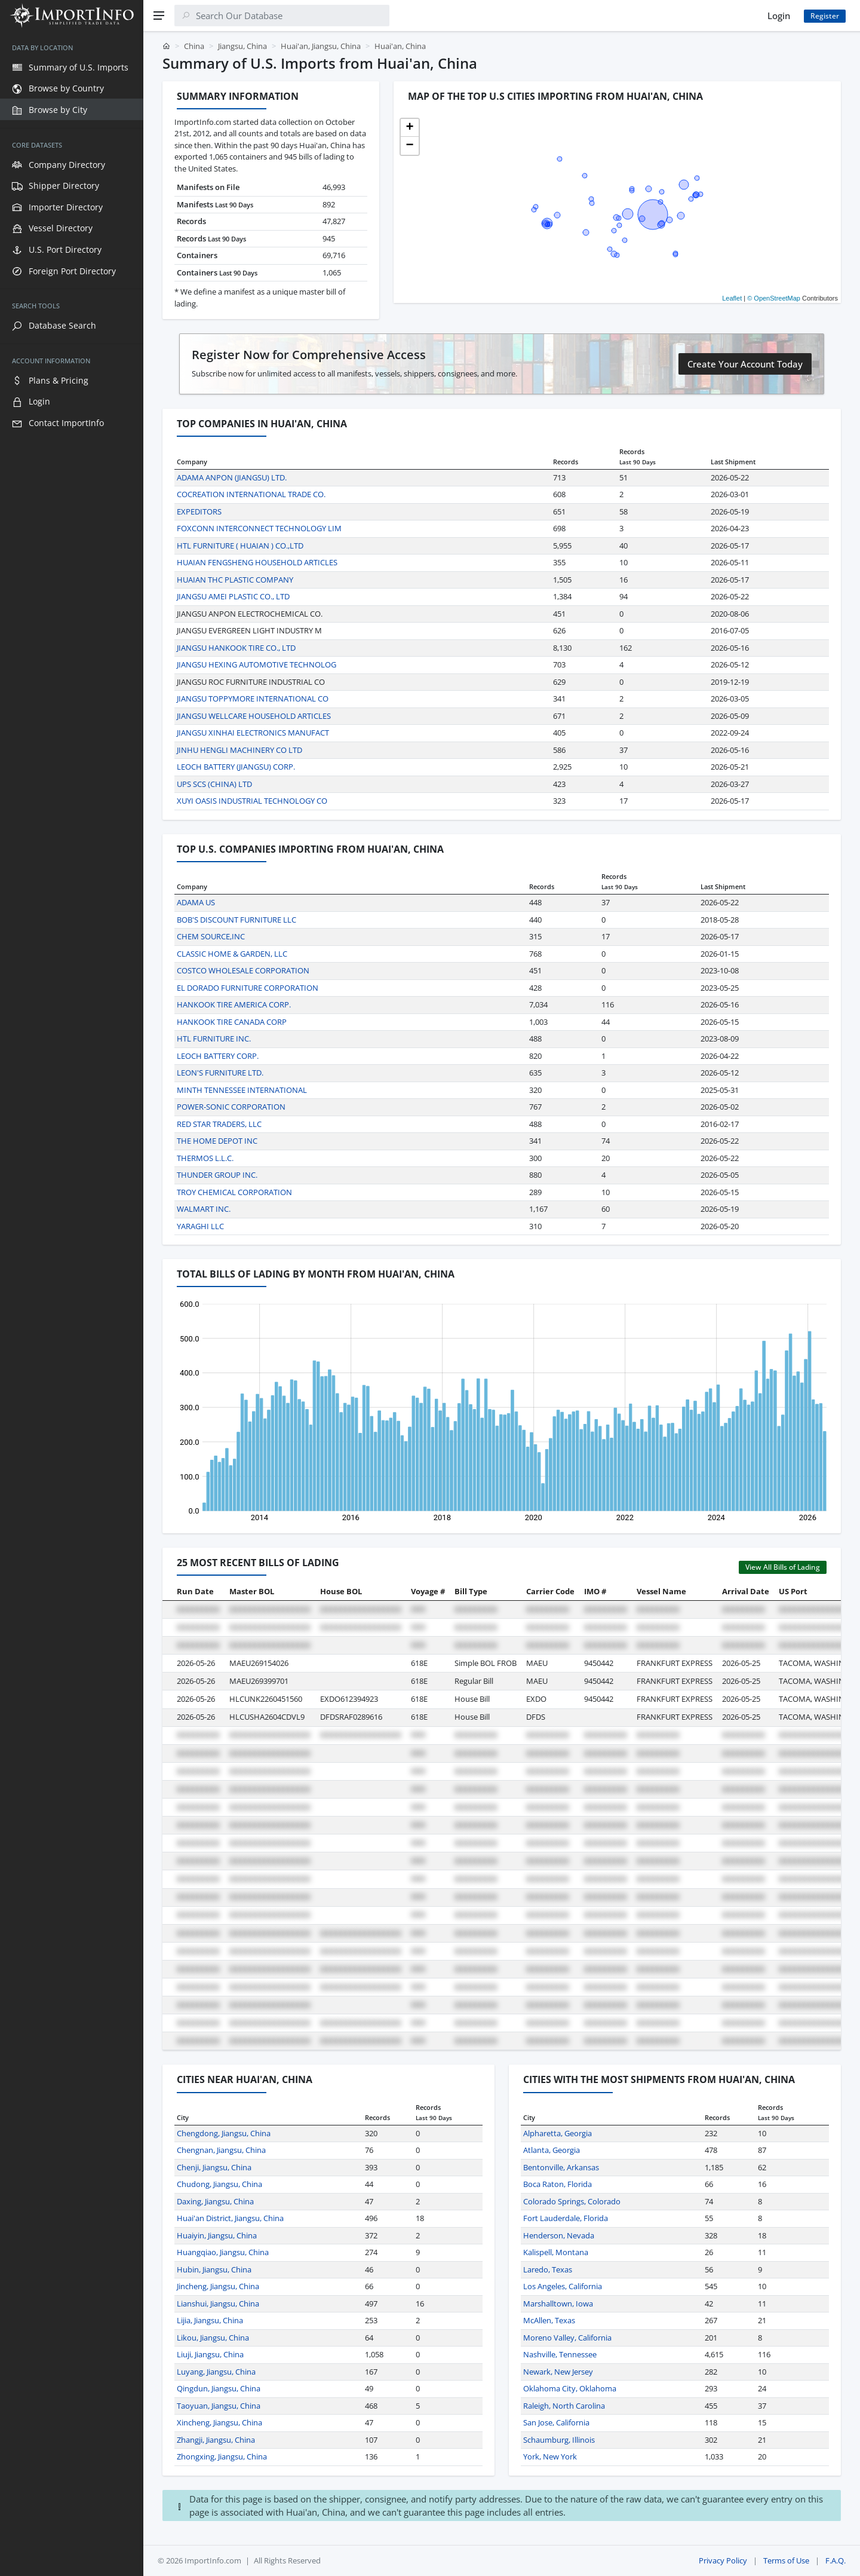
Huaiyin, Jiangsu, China (217, 2235)
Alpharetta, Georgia (557, 2133)
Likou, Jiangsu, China (213, 2337)
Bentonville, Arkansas (561, 2167)
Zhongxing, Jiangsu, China (222, 2456)
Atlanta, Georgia (551, 2150)
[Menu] (159, 15)
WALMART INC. (204, 1208)
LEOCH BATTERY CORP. (218, 1055)
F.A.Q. (835, 2560)
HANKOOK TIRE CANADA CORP (232, 1021)
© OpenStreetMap (773, 298)
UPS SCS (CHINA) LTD (214, 784)
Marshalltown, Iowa (558, 2303)
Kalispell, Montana (555, 2252)
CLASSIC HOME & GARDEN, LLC (232, 953)
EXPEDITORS (199, 511)
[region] (71, 1303)
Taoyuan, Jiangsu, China (218, 2405)
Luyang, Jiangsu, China (216, 2371)
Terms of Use (786, 2560)
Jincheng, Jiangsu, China (218, 2286)
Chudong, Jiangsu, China (219, 2184)
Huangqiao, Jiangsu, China (223, 2252)
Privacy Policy (723, 2560)
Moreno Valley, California (567, 2337)
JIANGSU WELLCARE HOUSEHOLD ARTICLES (254, 715)
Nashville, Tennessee (560, 2354)
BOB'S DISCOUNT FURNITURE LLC (236, 919)
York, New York (550, 2456)
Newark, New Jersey (558, 2371)
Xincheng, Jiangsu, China (219, 2422)
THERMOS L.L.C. (205, 1158)
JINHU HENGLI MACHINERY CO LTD (239, 750)
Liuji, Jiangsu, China (210, 2354)
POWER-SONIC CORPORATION (231, 1106)
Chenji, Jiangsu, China (214, 2167)
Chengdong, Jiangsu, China (224, 2133)
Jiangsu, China (242, 46)
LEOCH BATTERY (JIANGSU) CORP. (236, 766)
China (194, 46)
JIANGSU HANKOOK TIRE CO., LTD (236, 647)
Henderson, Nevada (558, 2235)
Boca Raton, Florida (557, 2184)
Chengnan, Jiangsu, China (221, 2150)
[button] (410, 128)
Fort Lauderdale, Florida (565, 2218)
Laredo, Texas (547, 2269)
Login (778, 16)
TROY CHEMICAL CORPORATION (234, 1192)
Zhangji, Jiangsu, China (216, 2439)
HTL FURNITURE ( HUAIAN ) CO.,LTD (240, 545)
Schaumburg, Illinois (559, 2439)
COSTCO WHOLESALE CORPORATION (243, 970)
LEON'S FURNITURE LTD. (220, 1072)
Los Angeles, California (562, 2286)
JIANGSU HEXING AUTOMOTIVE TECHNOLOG (256, 664)
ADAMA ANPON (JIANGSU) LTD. (232, 477)
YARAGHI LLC (200, 1226)
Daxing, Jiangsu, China (215, 2201)
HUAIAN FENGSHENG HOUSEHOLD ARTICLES (257, 562)
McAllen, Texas (549, 2320)
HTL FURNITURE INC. (214, 1038)
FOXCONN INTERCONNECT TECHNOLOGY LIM (259, 528)
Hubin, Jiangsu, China (214, 2269)
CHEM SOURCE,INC (211, 936)
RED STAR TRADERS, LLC (219, 1124)
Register (824, 16)
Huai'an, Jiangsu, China (321, 46)
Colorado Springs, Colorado (572, 2201)
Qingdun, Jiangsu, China (218, 2388)
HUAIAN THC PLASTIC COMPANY (235, 579)
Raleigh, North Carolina (564, 2405)
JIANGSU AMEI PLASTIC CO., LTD (233, 596)
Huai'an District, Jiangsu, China (230, 2218)
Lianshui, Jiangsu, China (218, 2303)
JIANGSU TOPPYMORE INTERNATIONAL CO (252, 698)
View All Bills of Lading (782, 1567)
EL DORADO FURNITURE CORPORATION (247, 987)
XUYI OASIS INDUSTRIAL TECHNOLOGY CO (252, 800)
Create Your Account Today (745, 364)
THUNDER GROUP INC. (217, 1174)
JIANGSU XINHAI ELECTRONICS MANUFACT (253, 732)
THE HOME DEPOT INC (217, 1140)
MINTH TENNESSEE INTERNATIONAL (242, 1090)
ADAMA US (196, 902)
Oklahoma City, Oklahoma (569, 2388)
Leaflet (732, 298)
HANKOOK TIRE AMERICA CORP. (234, 1004)
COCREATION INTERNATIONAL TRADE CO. (251, 494)
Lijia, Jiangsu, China (210, 2320)
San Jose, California (556, 2422)
